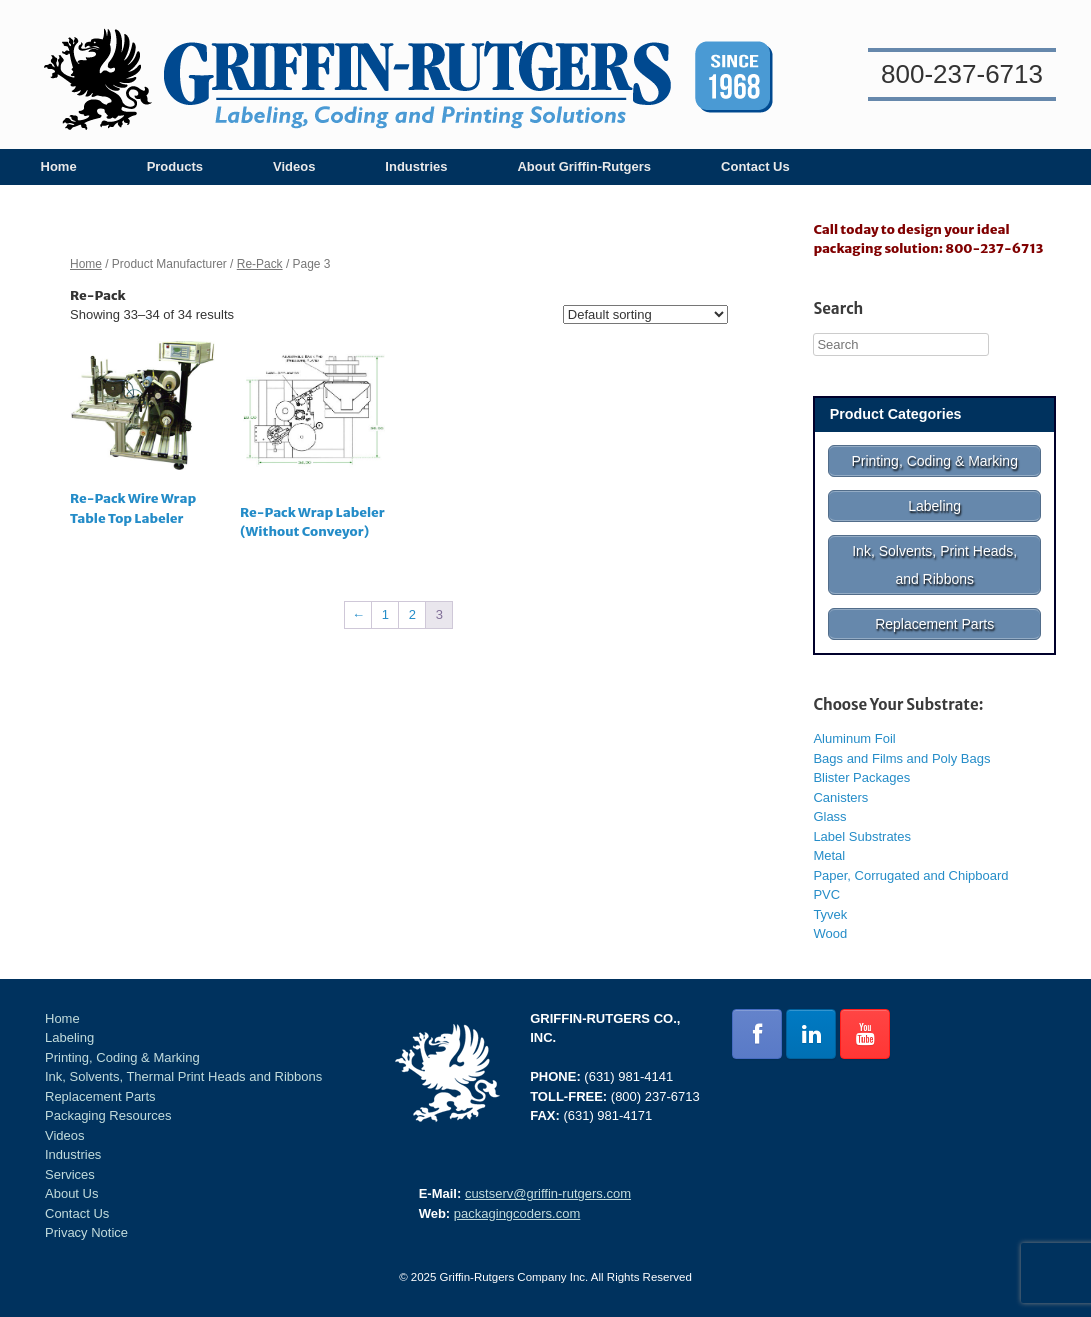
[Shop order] (645, 314)
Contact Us (755, 166)
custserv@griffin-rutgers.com (548, 1193)
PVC (826, 894)
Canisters (840, 797)
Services (70, 1174)
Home (59, 166)
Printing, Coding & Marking (122, 1057)
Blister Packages (861, 777)
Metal (829, 855)
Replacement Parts (100, 1096)
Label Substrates (862, 836)
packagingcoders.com (517, 1213)
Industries (416, 166)
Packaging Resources (108, 1115)
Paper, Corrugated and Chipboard (910, 875)
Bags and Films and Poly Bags (901, 758)
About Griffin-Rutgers (584, 166)
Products (175, 166)
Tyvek (830, 914)
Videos (294, 166)
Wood (830, 933)
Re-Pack (260, 264)
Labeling (69, 1037)
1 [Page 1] (385, 614)
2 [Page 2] (412, 614)
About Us (71, 1193)
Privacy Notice (86, 1232)
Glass (829, 816)
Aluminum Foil (854, 738)
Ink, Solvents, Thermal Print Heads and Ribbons (183, 1076)
